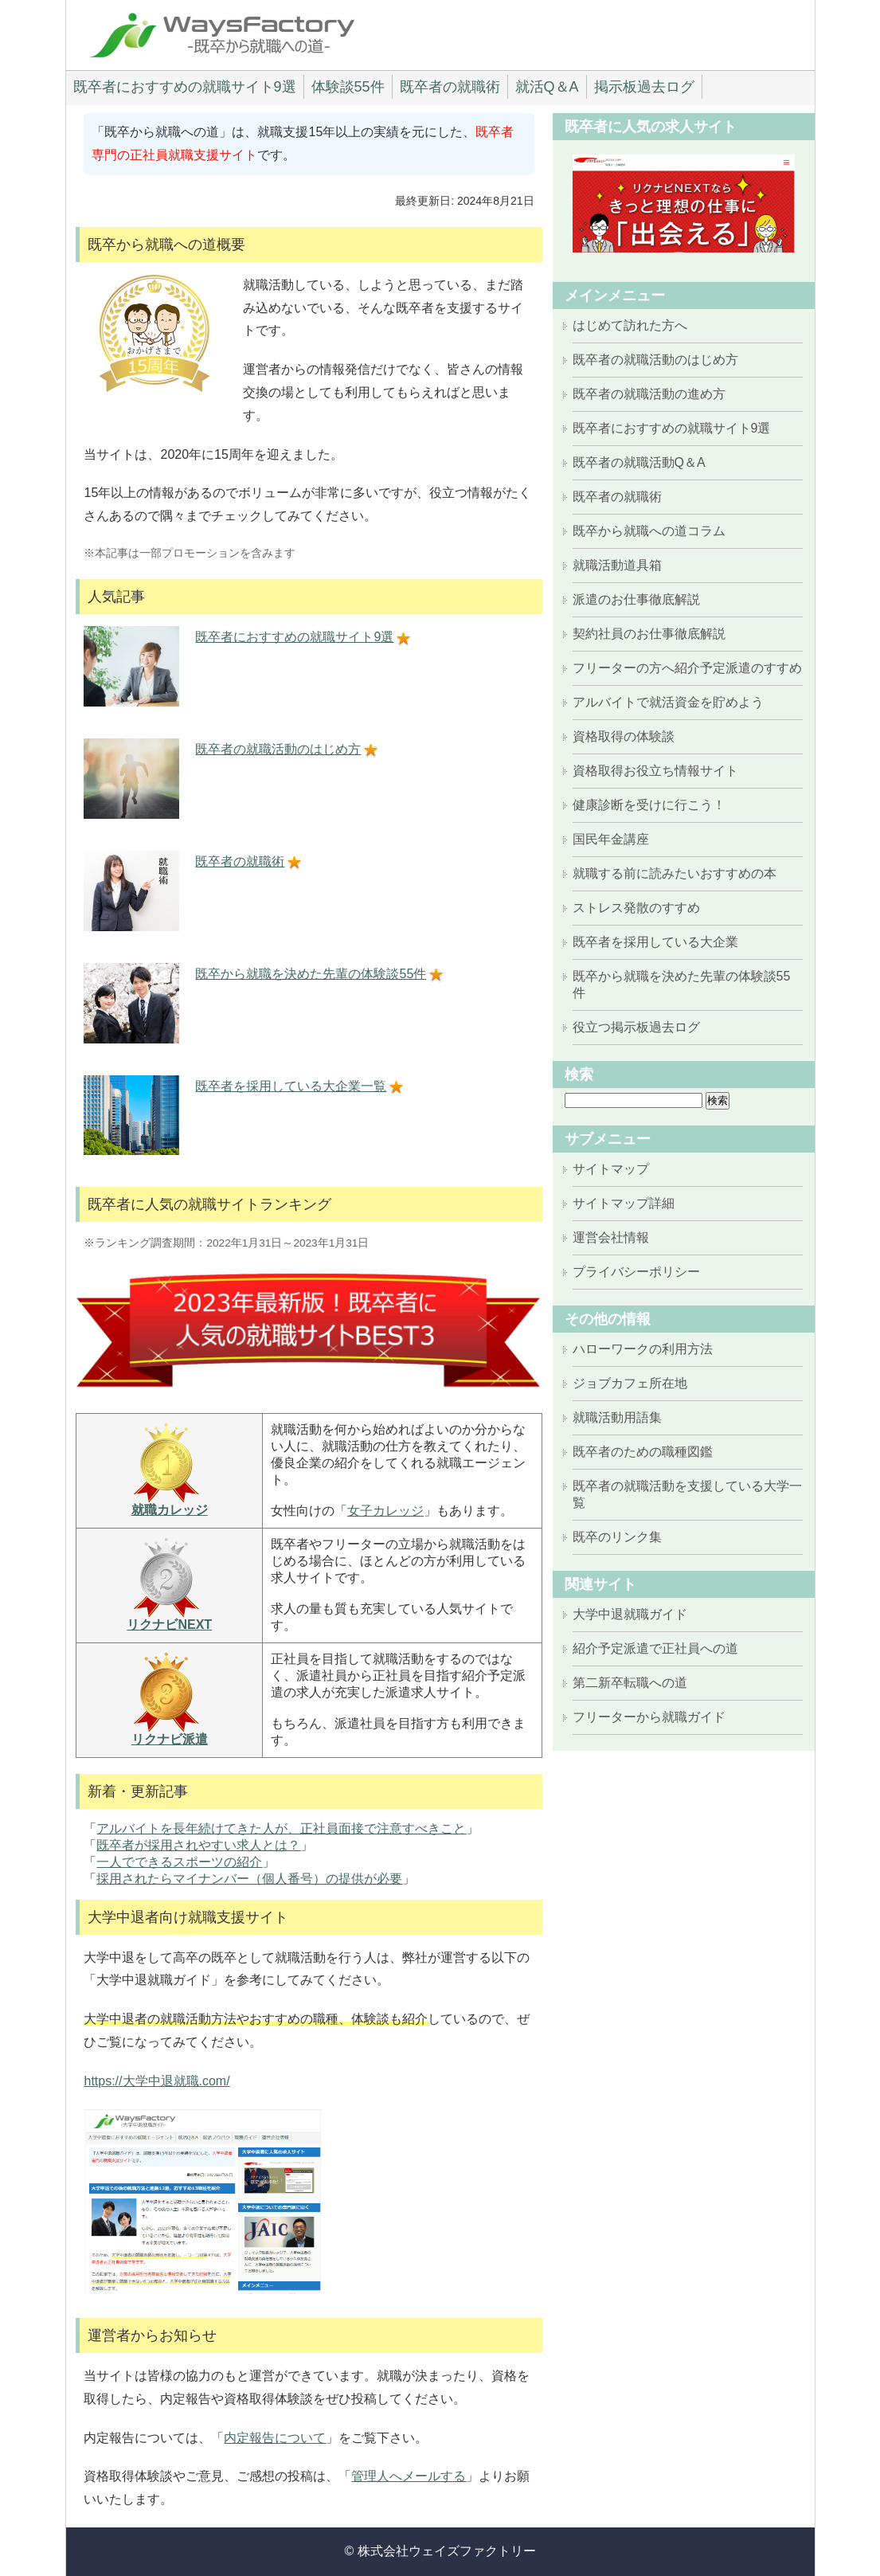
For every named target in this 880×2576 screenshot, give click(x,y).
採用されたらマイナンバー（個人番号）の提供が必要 (249, 1878)
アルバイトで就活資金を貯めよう (668, 702)
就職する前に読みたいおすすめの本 (674, 873)
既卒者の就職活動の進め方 (649, 394)
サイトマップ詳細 (624, 1203)
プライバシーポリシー (636, 1271)
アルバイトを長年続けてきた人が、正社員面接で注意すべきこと (281, 1828)
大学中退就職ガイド (630, 1614)
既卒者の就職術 (450, 87)
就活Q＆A (547, 87)
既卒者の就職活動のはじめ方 (278, 749)
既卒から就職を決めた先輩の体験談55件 (310, 974)
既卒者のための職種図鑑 (643, 1451)
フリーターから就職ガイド (649, 1717)
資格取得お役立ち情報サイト (655, 770)
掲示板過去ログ (644, 87)
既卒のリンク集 (617, 1537)
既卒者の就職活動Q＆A (639, 462)
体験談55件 (348, 87)
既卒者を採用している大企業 (655, 942)
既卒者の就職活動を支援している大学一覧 (687, 1494)
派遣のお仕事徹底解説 (636, 599)
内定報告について (275, 2438)
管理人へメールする (408, 2476)
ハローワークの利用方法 (643, 1349)
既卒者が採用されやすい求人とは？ (198, 1845)
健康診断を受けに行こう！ (649, 805)
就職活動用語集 (617, 1417)
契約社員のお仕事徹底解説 (649, 633)
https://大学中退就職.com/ (156, 2081)
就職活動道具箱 (617, 565)
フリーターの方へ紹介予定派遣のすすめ (687, 668)
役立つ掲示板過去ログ (636, 1027)
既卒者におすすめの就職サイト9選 (184, 87)
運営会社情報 (611, 1237)
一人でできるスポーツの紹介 (179, 1862)
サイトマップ (611, 1169)
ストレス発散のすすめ (636, 907)
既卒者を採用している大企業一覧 (290, 1086)
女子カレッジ (385, 1510)
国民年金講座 (611, 839)
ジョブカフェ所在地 (630, 1383)
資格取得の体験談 (624, 736)
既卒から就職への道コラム (649, 531)
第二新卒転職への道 (630, 1682)
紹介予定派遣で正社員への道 (655, 1648)
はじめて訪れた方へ (630, 325)
